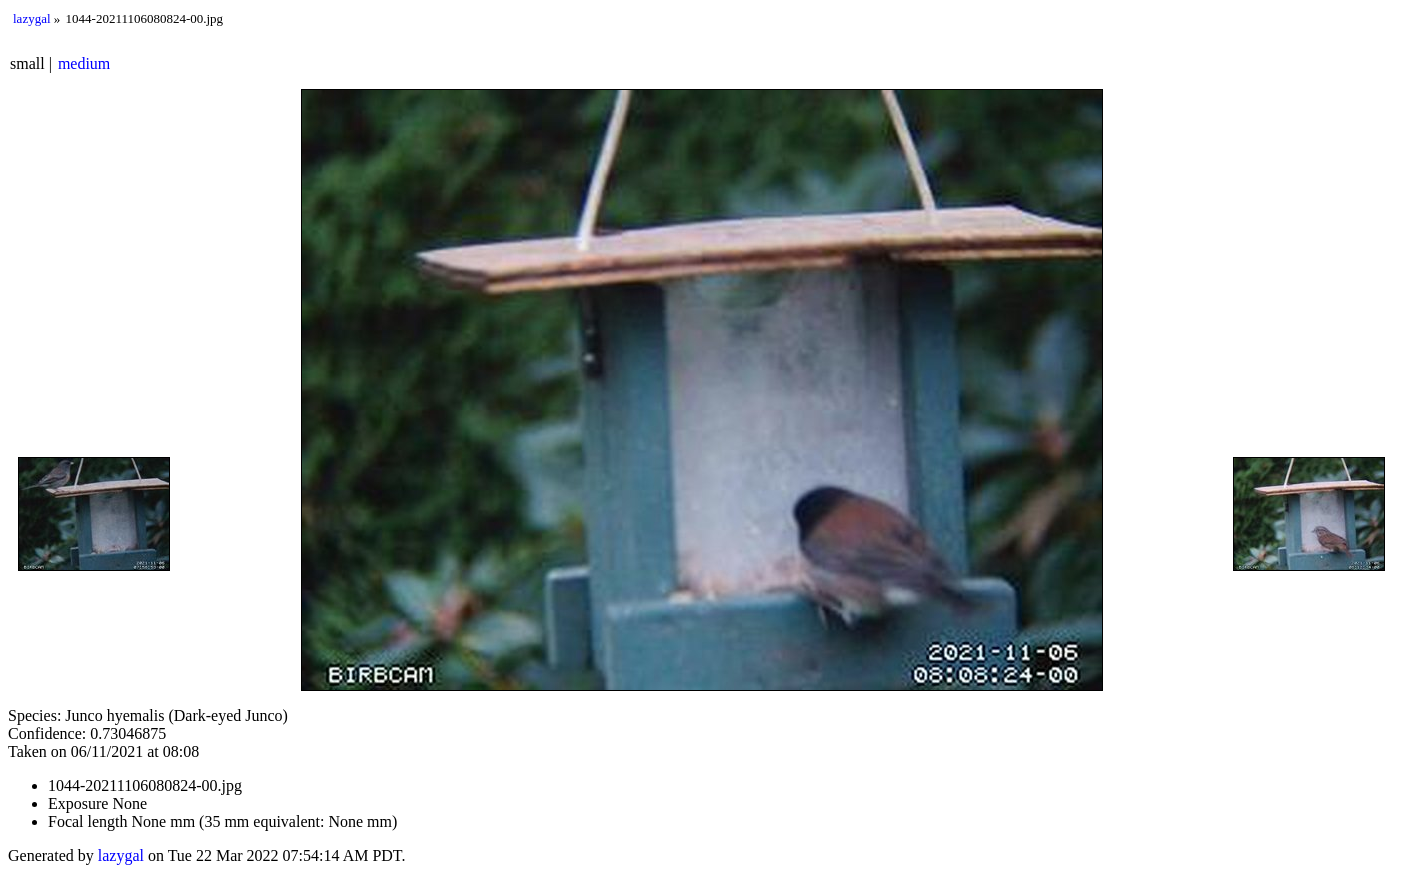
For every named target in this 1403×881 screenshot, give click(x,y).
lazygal (32, 18)
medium (84, 63)
